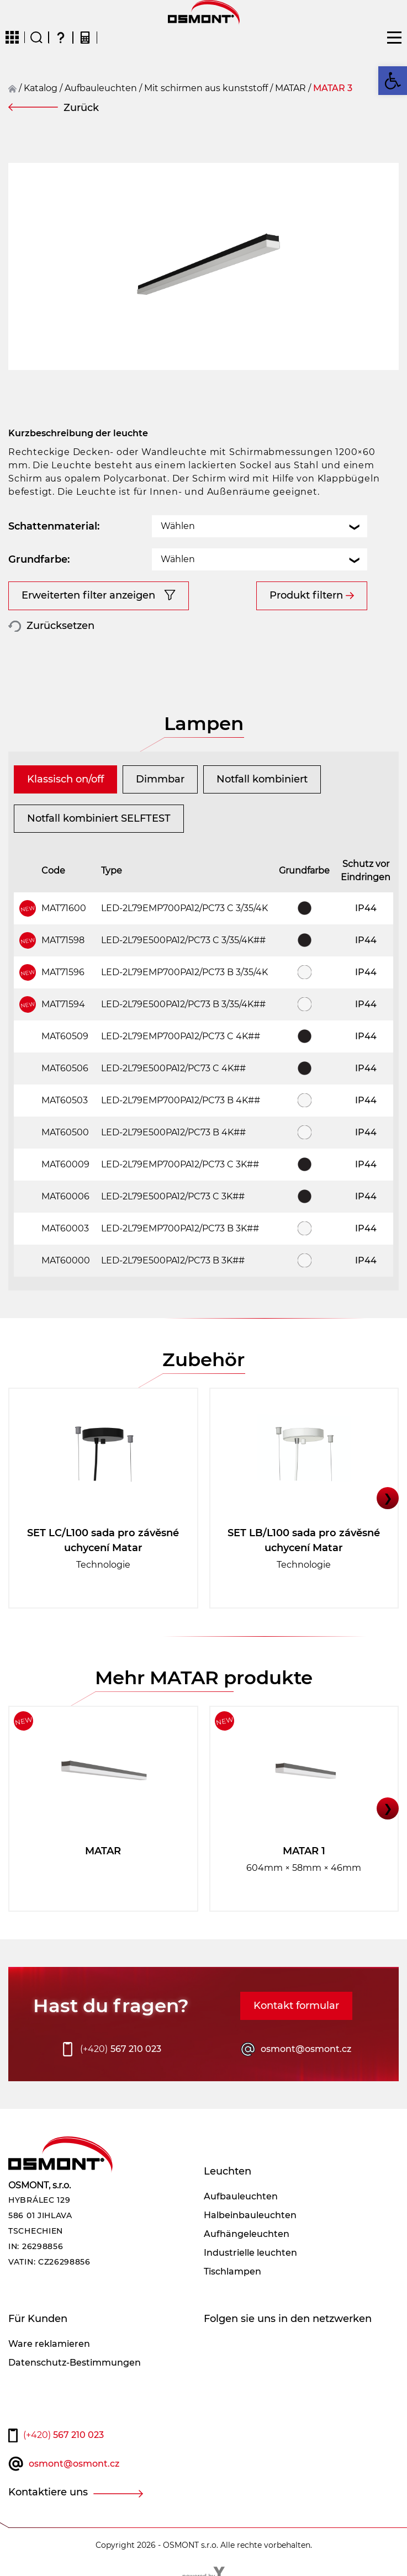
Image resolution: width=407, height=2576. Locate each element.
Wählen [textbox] (178, 526)
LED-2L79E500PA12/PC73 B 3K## (173, 1260)
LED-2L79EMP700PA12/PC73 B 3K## (180, 1228)
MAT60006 (65, 1196)
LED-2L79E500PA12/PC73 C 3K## (173, 1196)
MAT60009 (65, 1164)
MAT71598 (62, 940)
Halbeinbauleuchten (250, 2215)
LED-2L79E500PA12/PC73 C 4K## (173, 1068)
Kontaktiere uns (48, 2492)
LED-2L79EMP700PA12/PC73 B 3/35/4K (184, 972)
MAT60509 (64, 1036)
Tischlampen (232, 2271)
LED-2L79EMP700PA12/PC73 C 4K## (180, 1036)
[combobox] (259, 526)
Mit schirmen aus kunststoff (206, 88)
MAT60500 (65, 1132)
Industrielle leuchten (250, 2252)
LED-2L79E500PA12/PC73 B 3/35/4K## (183, 1004)
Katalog (40, 88)
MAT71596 (62, 972)
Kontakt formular (296, 2006)
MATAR (290, 88)
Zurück (81, 108)
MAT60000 (65, 1260)
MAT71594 (63, 1004)
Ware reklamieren (49, 2344)
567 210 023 (120, 2049)
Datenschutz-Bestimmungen (74, 2362)
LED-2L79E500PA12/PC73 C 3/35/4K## (183, 940)
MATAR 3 (332, 88)
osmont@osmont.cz (306, 2049)
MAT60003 (65, 1228)
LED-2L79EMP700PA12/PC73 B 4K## (180, 1100)
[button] (392, 80)
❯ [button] (388, 1498)
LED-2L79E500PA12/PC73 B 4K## (173, 1132)
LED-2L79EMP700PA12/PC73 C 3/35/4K (184, 908)
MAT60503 (64, 1100)
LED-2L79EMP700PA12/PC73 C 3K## (180, 1164)
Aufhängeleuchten (246, 2234)
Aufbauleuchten (101, 88)
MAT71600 (63, 908)
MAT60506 (64, 1068)
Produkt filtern (306, 595)
